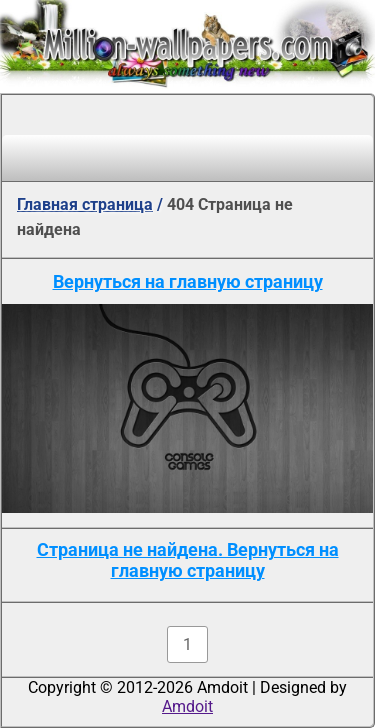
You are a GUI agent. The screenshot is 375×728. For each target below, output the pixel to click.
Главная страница (85, 204)
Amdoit (187, 706)
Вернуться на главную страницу (188, 281)
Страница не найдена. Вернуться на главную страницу (188, 560)
